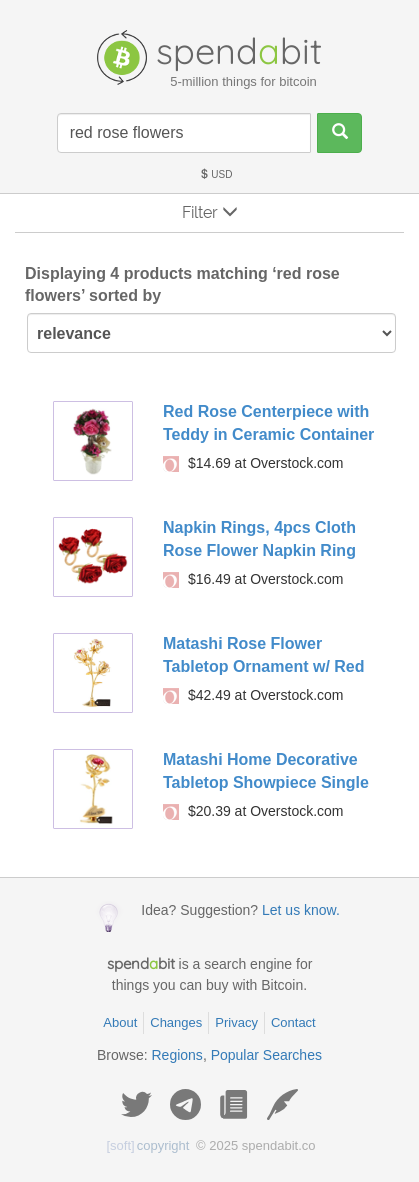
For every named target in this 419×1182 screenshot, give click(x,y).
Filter (210, 212)
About (120, 1022)
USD (216, 174)
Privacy (236, 1022)
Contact (293, 1022)
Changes (176, 1022)
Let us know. (301, 910)
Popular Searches (266, 1055)
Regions (177, 1055)
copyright (148, 1145)
